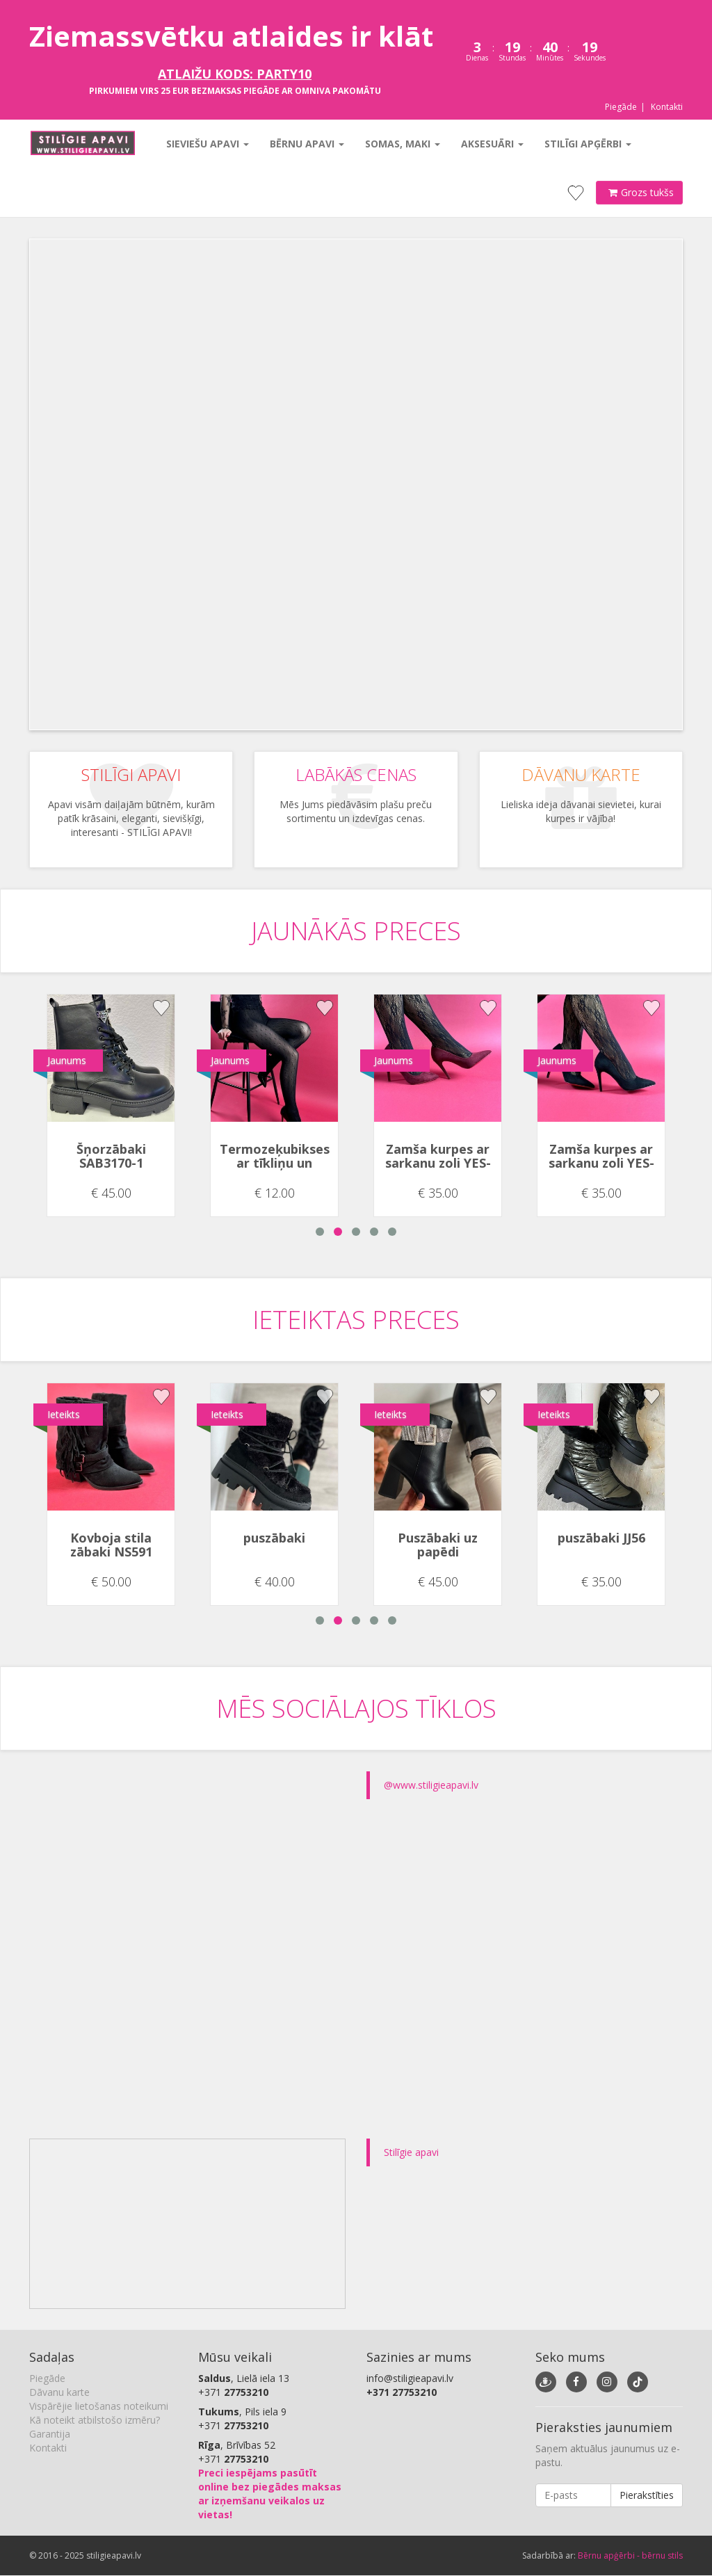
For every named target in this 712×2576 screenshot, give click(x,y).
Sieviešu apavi (206, 143)
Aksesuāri (491, 143)
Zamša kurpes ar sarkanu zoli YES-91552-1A (438, 1163)
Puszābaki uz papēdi (438, 1544)
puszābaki (274, 1537)
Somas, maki (401, 143)
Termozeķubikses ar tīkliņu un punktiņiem (275, 1163)
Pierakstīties (647, 2495)
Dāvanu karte (59, 2392)
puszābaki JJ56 (601, 1537)
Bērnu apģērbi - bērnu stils (630, 2555)
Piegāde (621, 107)
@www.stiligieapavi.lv (431, 1785)
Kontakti (667, 107)
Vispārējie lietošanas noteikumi (98, 2406)
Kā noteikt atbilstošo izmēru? (94, 2419)
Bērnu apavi (305, 143)
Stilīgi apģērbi (586, 143)
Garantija (49, 2433)
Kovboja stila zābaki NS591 (111, 1544)
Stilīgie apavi (411, 2152)
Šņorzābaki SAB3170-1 (111, 1156)
